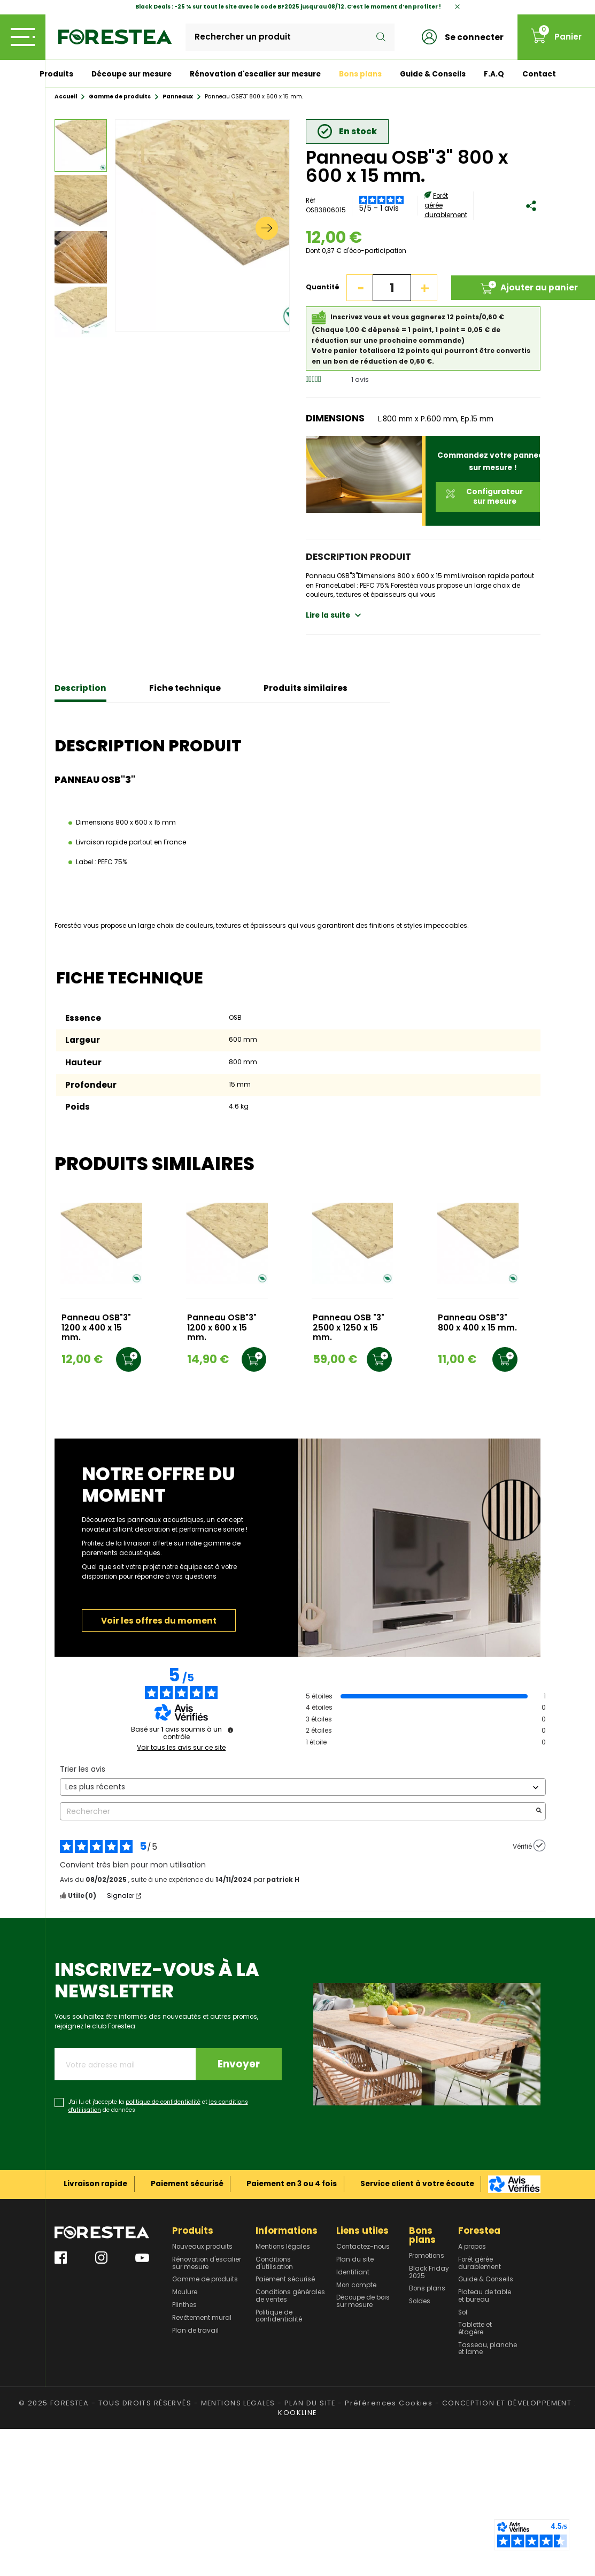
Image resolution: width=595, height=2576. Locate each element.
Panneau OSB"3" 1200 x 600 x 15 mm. (222, 1328)
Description (80, 688)
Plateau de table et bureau (484, 2296)
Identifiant (352, 2273)
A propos (472, 2247)
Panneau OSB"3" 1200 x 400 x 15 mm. (96, 1328)
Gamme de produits (205, 2279)
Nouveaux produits (202, 2247)
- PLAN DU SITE (306, 2403)
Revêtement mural (201, 2318)
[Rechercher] (290, 37)
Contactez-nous (363, 2247)
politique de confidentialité (163, 2102)
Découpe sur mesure (131, 74)
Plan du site (355, 2260)
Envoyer (239, 2064)
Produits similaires (305, 688)
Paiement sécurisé (285, 2279)
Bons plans (360, 74)
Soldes (419, 2301)
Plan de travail (195, 2331)
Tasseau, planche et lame (487, 2349)
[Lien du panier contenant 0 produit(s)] (556, 37)
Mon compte (356, 2285)
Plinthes (184, 2305)
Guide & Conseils (433, 74)
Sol (462, 2313)
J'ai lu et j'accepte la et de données (158, 2106)
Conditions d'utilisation (274, 2263)
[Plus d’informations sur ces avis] (230, 1730)
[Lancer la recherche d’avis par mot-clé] (539, 1811)
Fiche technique (185, 688)
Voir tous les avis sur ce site (181, 1747)
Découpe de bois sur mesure (363, 2301)
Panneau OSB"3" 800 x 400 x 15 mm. (477, 1323)
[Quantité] (392, 287)
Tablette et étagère (475, 2328)
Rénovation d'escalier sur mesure (255, 74)
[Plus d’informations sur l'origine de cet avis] (539, 1845)
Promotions (426, 2256)
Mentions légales (283, 2247)
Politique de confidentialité (279, 2316)
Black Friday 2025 (429, 2272)
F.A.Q (494, 74)
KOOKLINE (297, 2412)
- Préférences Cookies (385, 2403)
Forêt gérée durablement (479, 2263)
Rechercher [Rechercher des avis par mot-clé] (297, 1811)
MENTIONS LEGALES (238, 2403)
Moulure (184, 2292)
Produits (56, 74)
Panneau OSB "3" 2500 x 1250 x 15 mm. (348, 1328)
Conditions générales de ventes (290, 2296)
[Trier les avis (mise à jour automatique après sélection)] (303, 1787)
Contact (539, 74)
